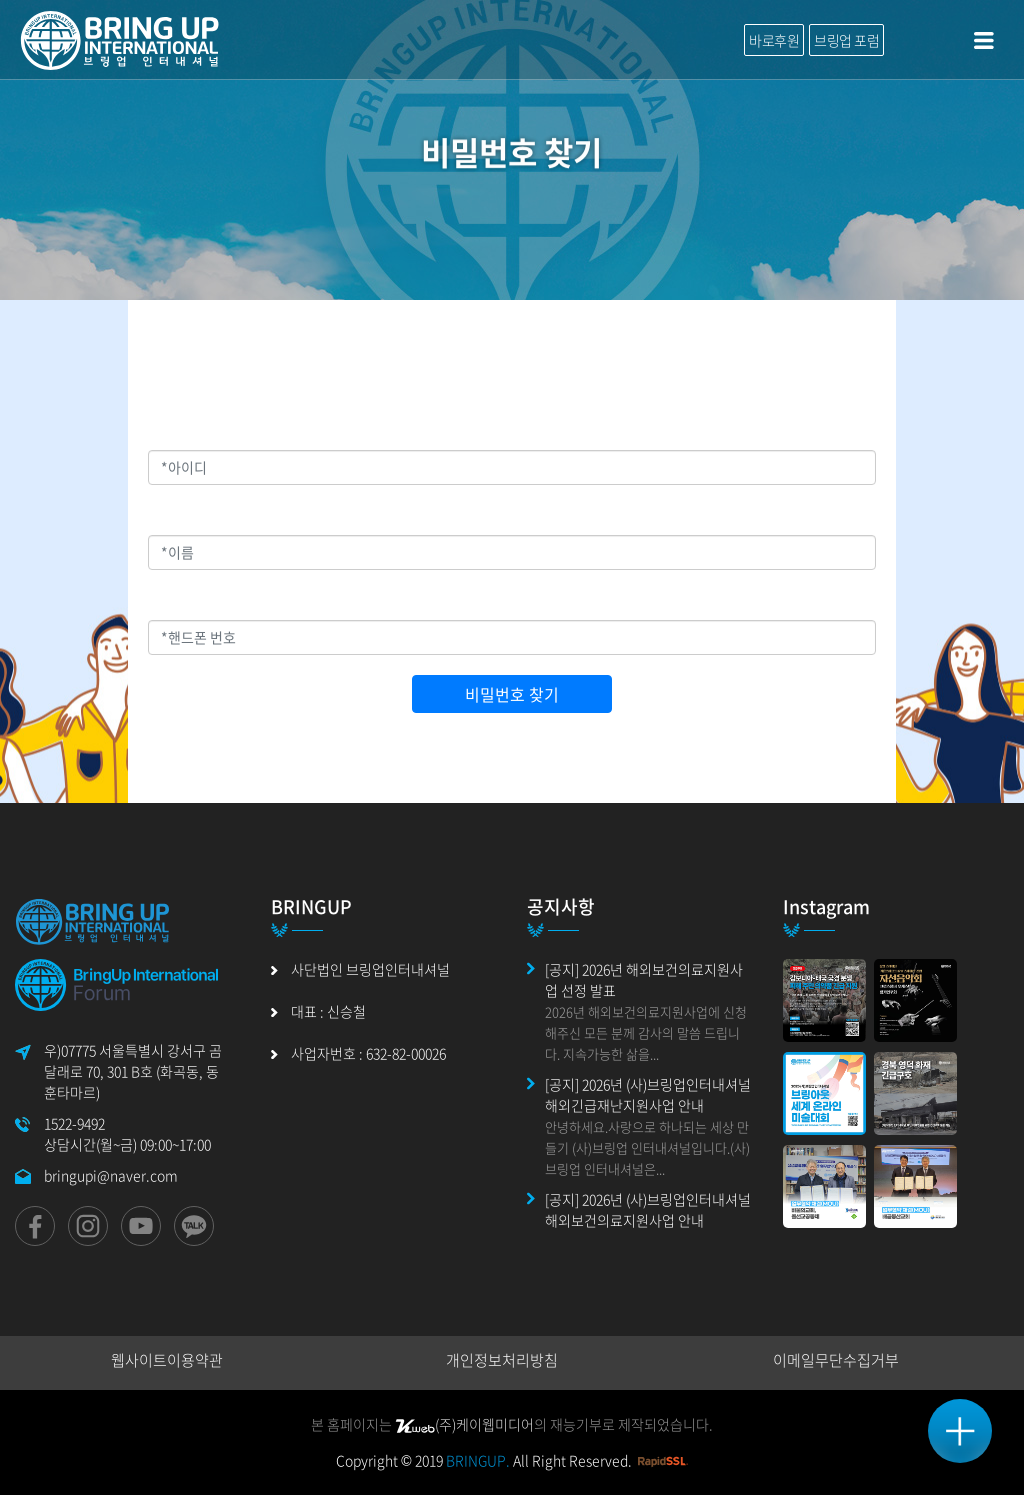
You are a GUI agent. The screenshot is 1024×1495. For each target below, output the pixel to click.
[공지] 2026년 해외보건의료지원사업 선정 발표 (644, 979)
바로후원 (774, 40)
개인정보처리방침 (502, 1360)
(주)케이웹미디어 (464, 1424)
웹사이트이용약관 (167, 1360)
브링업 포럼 (846, 40)
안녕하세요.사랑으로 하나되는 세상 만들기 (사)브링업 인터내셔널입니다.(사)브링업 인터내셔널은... (647, 1147)
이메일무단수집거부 (836, 1360)
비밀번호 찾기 (512, 694)
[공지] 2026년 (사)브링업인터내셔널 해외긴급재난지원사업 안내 (648, 1094)
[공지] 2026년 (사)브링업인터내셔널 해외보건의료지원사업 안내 (648, 1209)
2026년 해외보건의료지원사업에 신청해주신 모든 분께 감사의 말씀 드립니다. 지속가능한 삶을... (646, 1032)
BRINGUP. (478, 1460)
